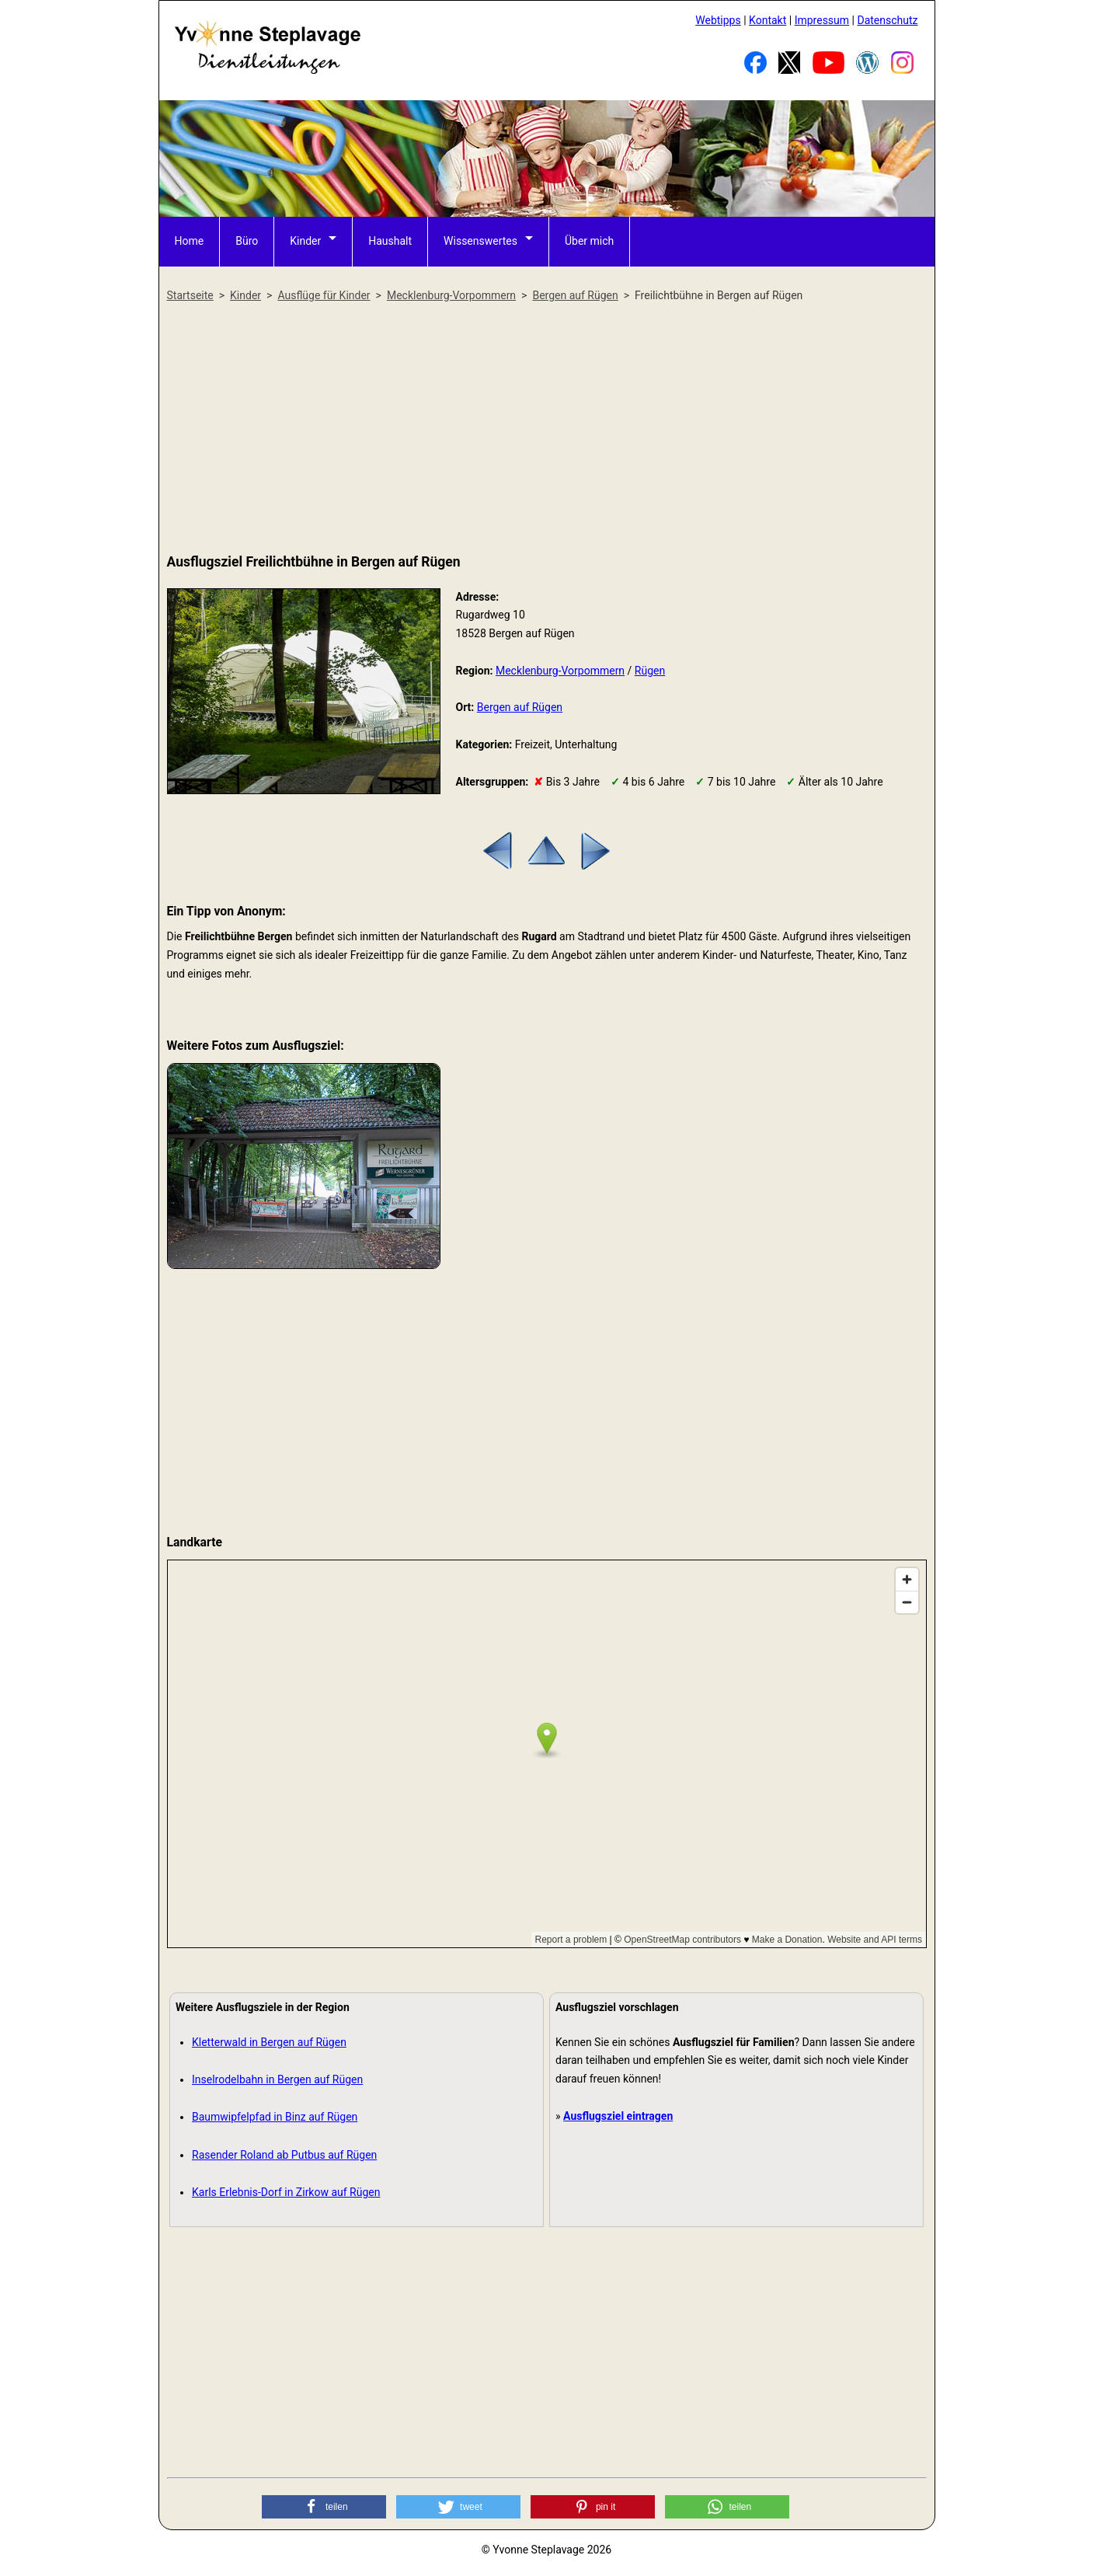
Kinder (305, 241)
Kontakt (767, 20)
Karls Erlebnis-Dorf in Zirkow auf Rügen (286, 2192)
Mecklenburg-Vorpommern (560, 670)
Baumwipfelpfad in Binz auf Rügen (274, 2117)
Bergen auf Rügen (519, 707)
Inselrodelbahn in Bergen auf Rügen (277, 2079)
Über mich (589, 241)
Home (189, 241)
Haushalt (390, 241)
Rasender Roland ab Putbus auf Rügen (284, 2155)
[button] (324, 2506)
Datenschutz (887, 20)
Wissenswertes (480, 241)
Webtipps (717, 20)
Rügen (650, 670)
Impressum (822, 20)
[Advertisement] (547, 429)
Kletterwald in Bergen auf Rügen (269, 2042)
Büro (246, 241)
